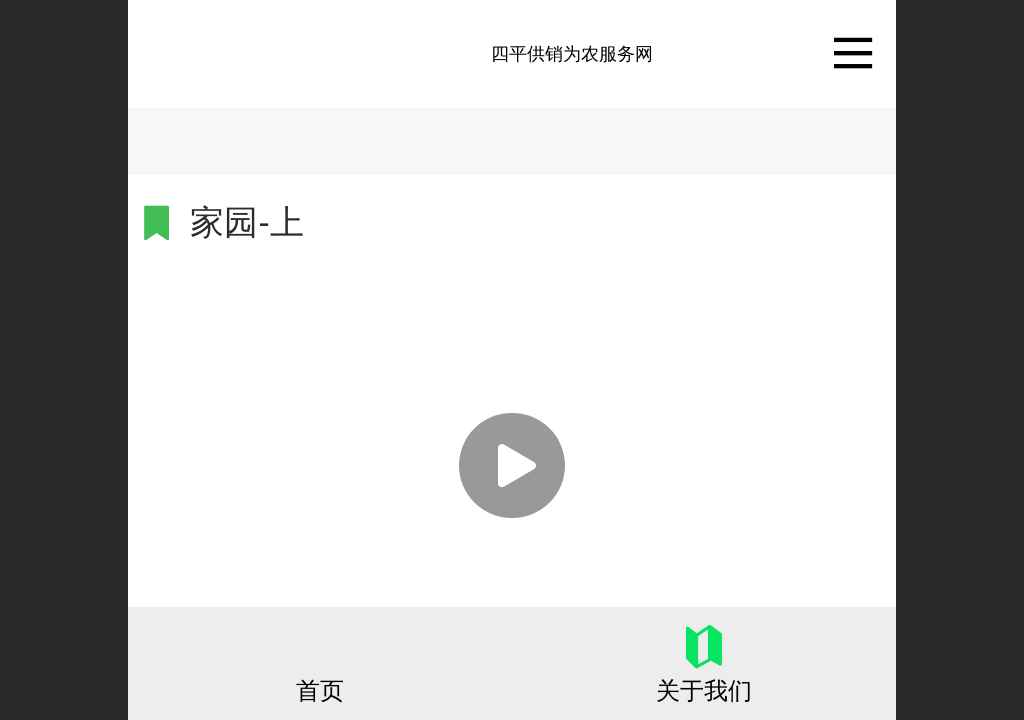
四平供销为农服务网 (572, 54)
